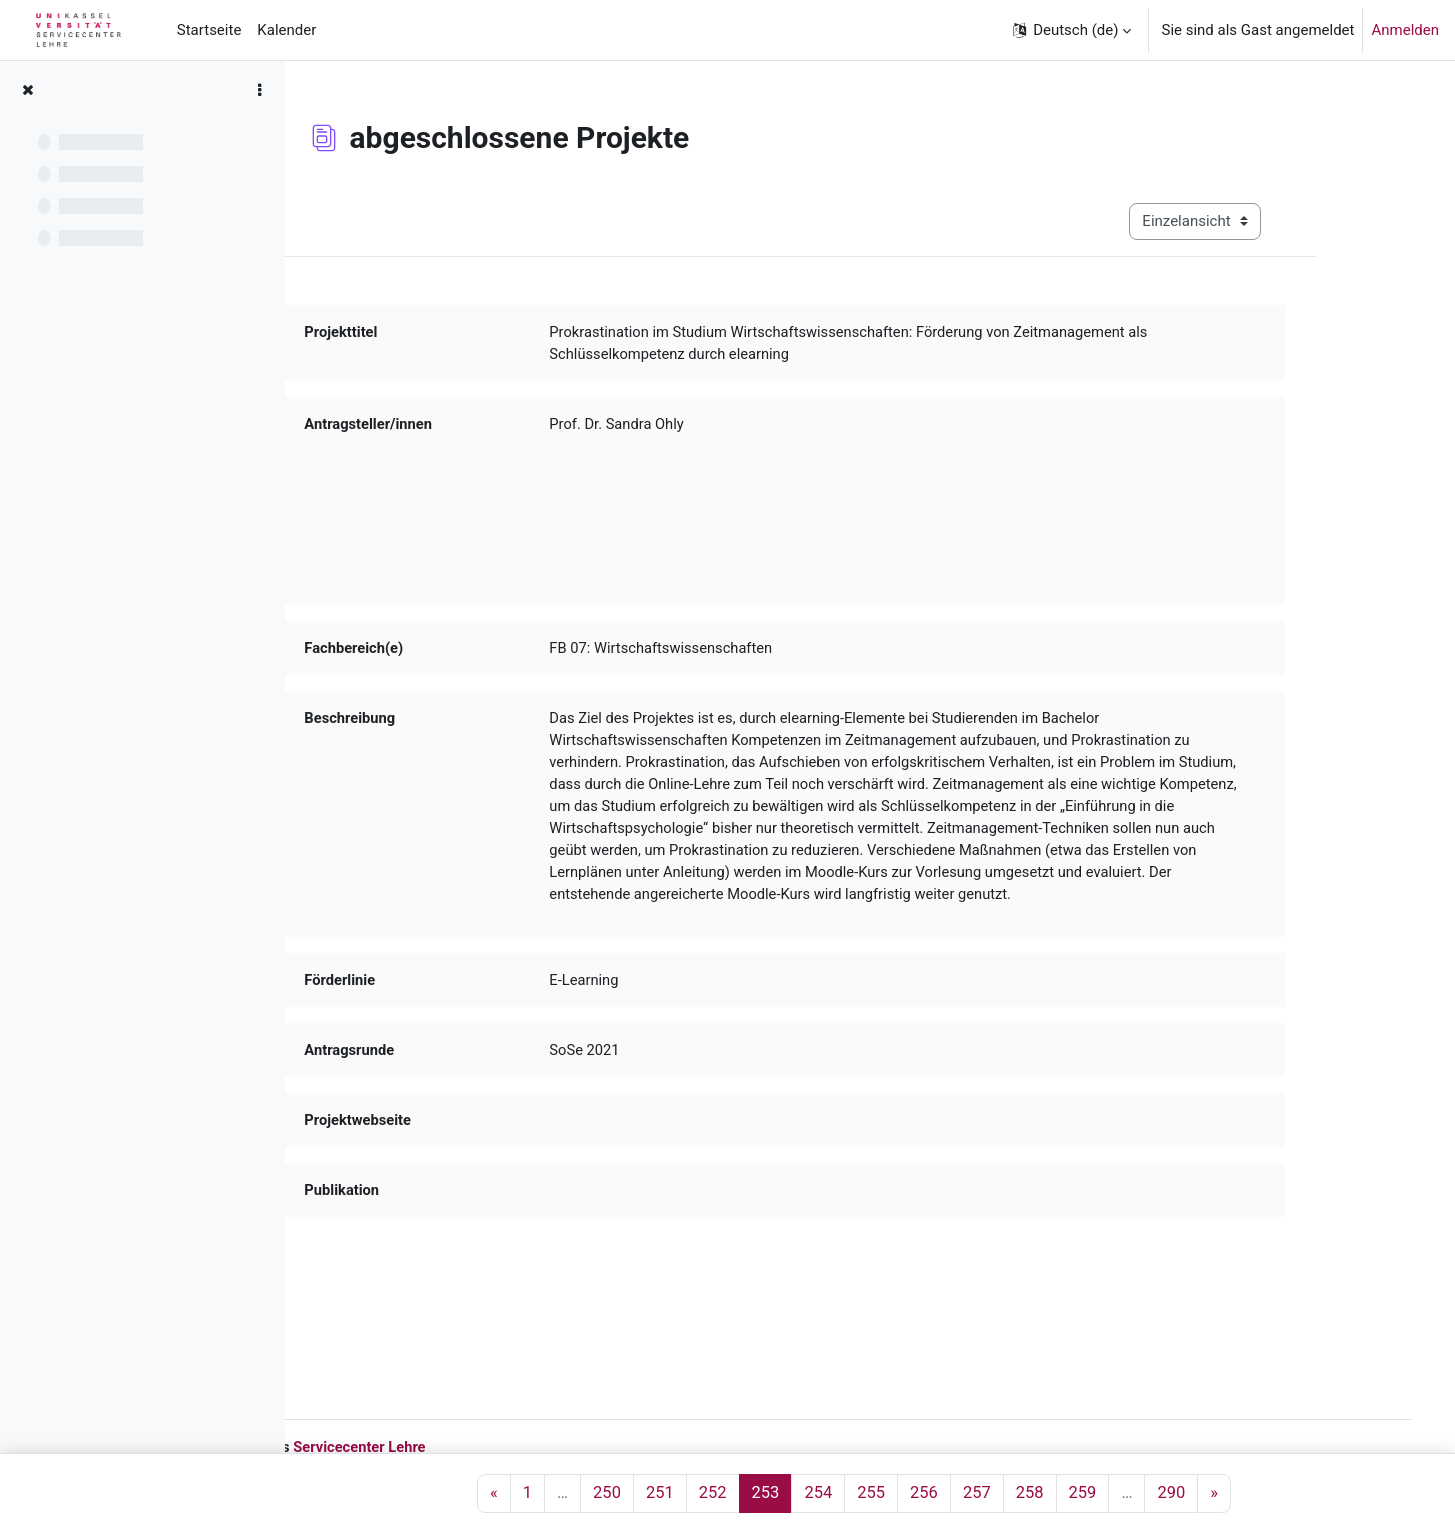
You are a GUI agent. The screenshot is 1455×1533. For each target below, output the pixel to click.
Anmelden (1405, 30)
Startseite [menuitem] (209, 30)
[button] (1071, 30)
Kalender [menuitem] (286, 30)
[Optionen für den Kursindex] (259, 90)
